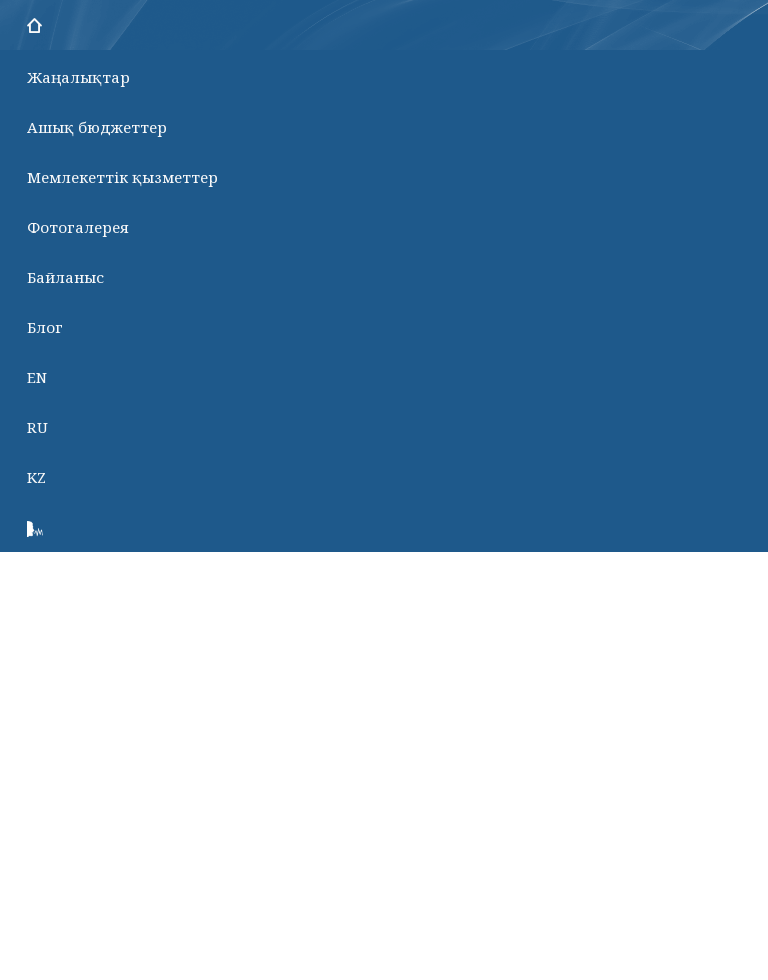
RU (37, 427)
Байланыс (65, 277)
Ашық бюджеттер (97, 127)
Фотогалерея (78, 227)
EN (37, 377)
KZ (36, 477)
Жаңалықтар (78, 77)
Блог (45, 327)
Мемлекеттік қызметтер (122, 177)
